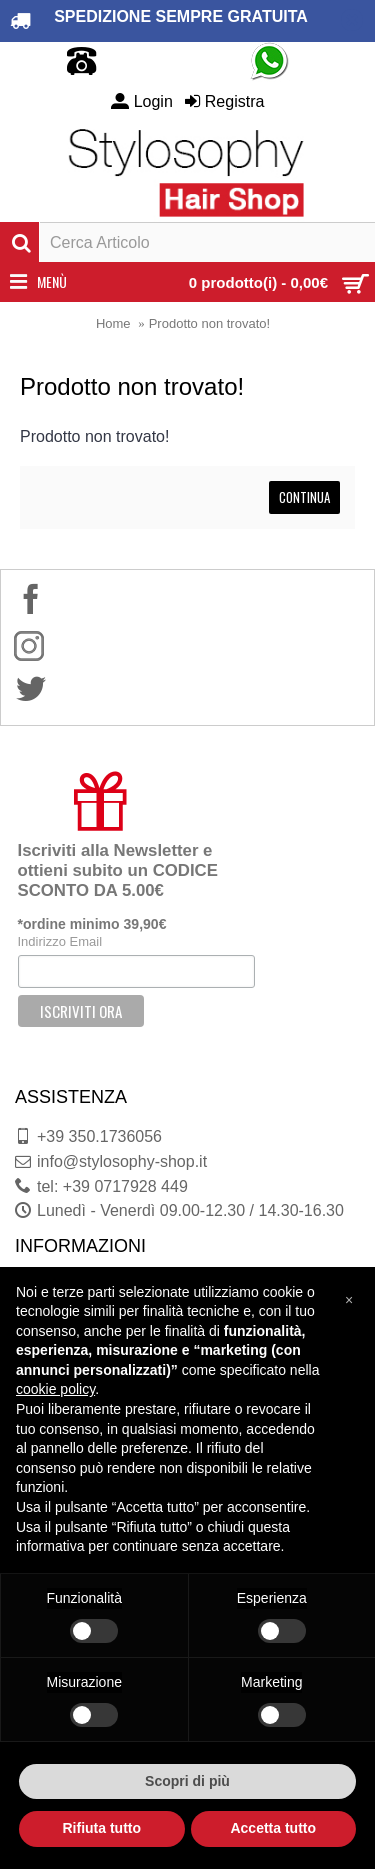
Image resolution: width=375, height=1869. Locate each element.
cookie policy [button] (55, 1389)
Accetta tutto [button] (273, 1828)
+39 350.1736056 (88, 1137)
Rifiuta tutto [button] (101, 1828)
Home (113, 323)
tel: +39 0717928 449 (101, 1187)
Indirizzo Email (60, 941)
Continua (304, 497)
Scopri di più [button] (187, 1781)
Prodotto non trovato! (209, 323)
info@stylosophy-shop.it (111, 1162)
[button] (349, 1299)
